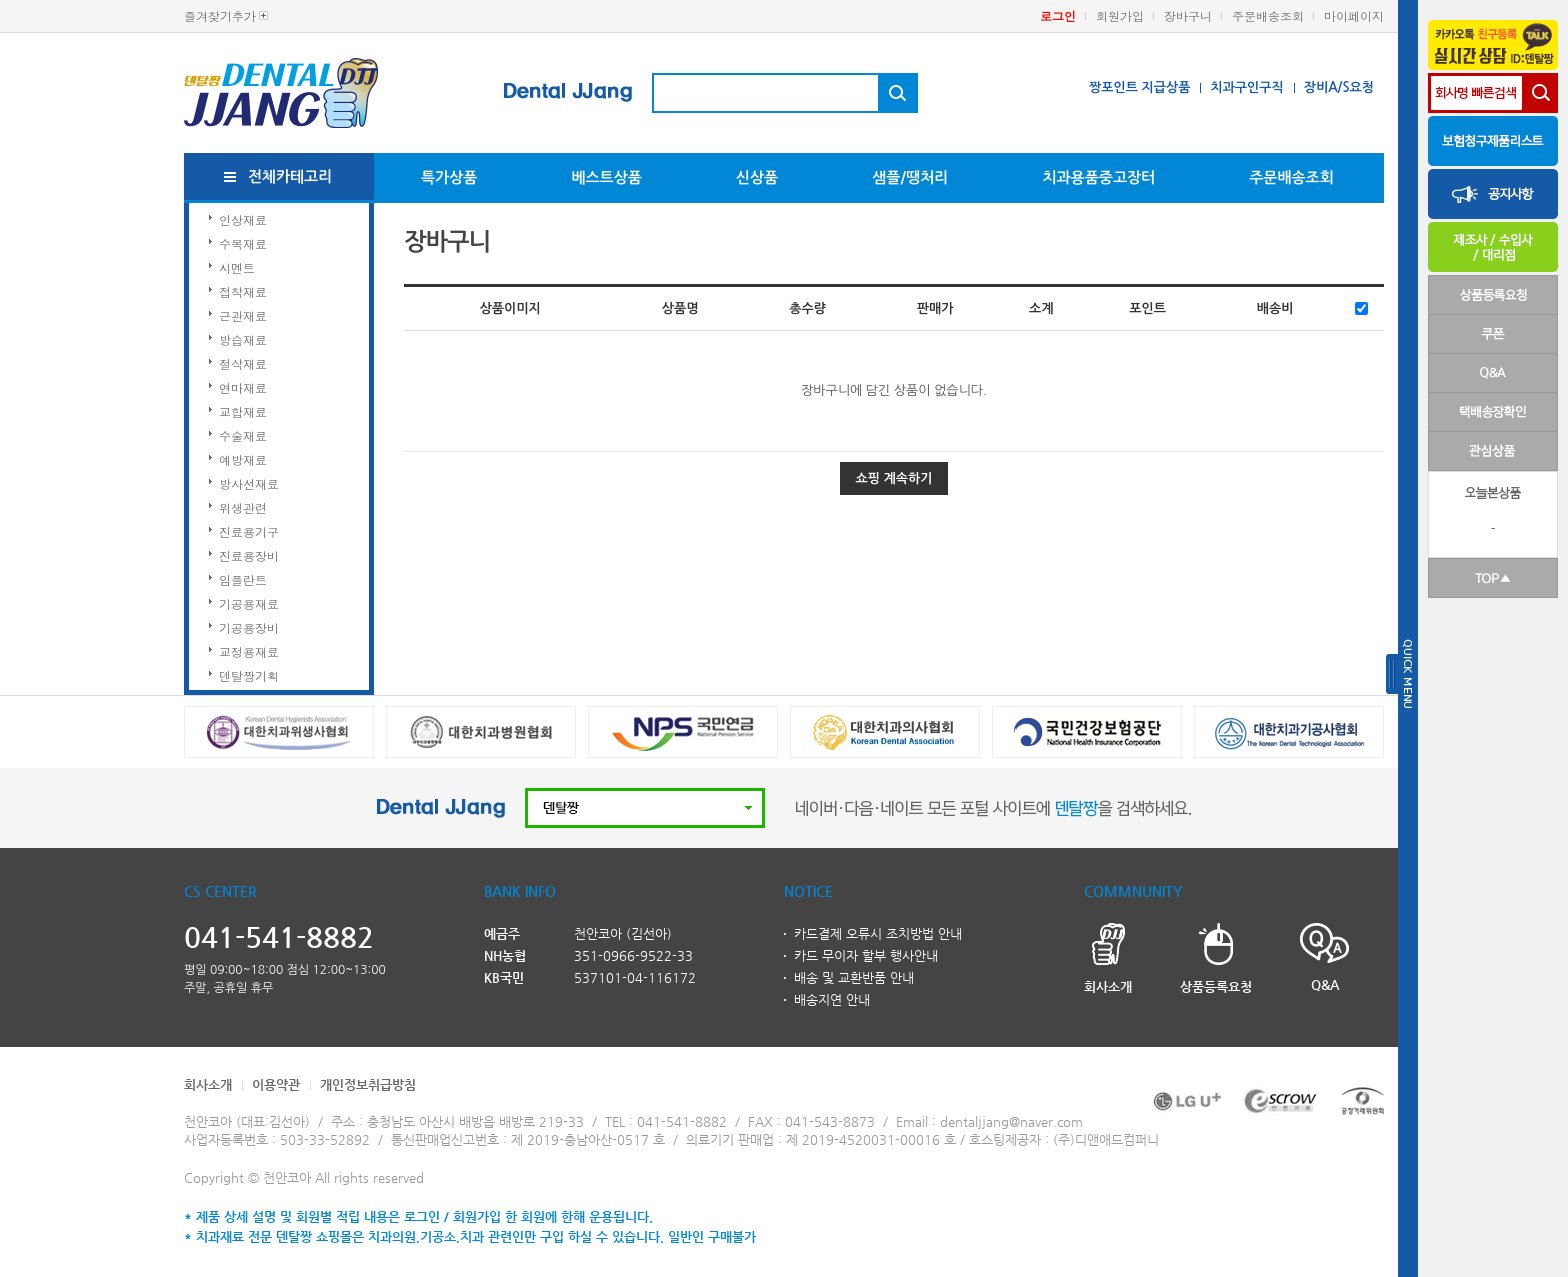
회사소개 (208, 1084)
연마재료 (243, 387)
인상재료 (243, 219)
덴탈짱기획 (249, 675)
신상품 (757, 177)
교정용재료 (249, 651)
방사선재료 (249, 483)
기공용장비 (249, 627)
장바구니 (1188, 15)
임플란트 (243, 579)
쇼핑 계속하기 (894, 478)
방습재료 (243, 339)
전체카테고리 (290, 176)
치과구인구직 (1246, 87)
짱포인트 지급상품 (1139, 87)
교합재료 (243, 411)
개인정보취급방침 (368, 1084)
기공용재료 (249, 603)
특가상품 (449, 177)
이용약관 (276, 1084)
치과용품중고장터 (1098, 177)
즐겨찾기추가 (220, 15)
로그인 (1058, 15)
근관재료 (243, 315)
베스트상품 (606, 177)
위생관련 (243, 507)
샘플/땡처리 (910, 177)
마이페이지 (1354, 15)
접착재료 (243, 291)
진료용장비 (249, 555)
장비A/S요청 (1339, 87)
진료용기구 (249, 531)
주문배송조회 (1268, 15)
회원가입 (1120, 15)
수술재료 (243, 435)
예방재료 (243, 459)
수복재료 (243, 243)
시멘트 (237, 267)
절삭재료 (243, 363)
